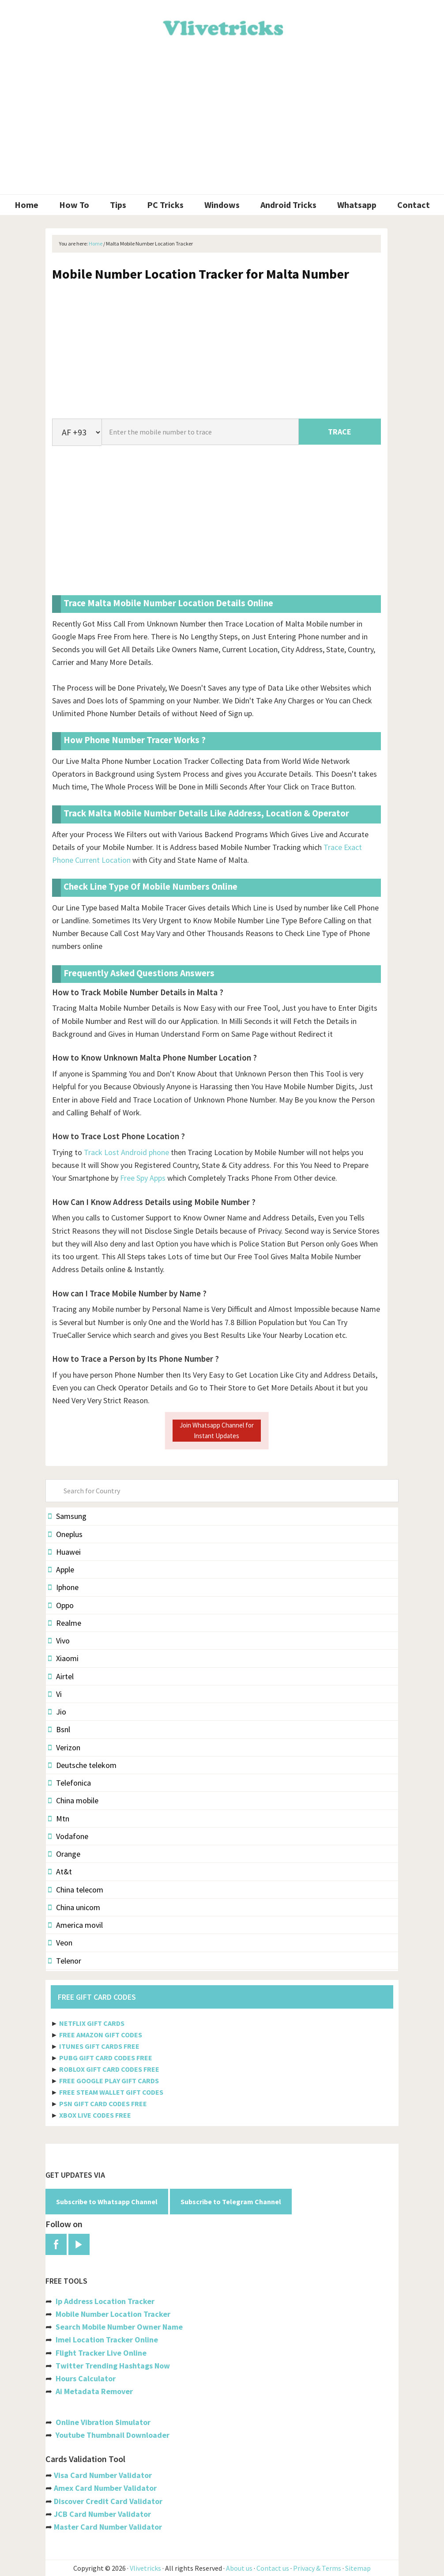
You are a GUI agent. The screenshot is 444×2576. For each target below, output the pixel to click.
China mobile (73, 1800)
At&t (60, 1871)
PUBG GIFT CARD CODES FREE (105, 2057)
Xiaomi (63, 1658)
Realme (64, 1623)
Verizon (64, 1747)
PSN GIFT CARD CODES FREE (103, 2103)
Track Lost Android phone (126, 1152)
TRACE (339, 432)
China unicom (74, 1907)
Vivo (59, 1640)
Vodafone (68, 1836)
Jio (57, 1712)
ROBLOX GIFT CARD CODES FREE (109, 2069)
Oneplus (65, 1534)
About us (239, 2568)
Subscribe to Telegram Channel (231, 2201)
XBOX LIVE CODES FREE (95, 2115)
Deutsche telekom (82, 1765)
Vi (55, 1694)
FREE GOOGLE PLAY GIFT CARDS (109, 2080)
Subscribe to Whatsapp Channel (107, 2201)
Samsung (67, 1516)
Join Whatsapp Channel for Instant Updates (217, 1430)
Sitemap (358, 2568)
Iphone (63, 1587)
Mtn (58, 1818)
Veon (60, 1943)
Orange (64, 1854)
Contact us (272, 2568)
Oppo (61, 1605)
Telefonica (69, 1783)
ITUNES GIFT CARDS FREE (99, 2046)
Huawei (64, 1552)
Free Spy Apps (143, 1178)
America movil (75, 1925)
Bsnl (59, 1729)
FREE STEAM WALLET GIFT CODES (111, 2092)
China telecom (75, 1890)
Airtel (61, 1676)
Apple (61, 1569)
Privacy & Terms (317, 2568)
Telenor (64, 1961)
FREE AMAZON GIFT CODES (100, 2034)
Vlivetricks (222, 26)
